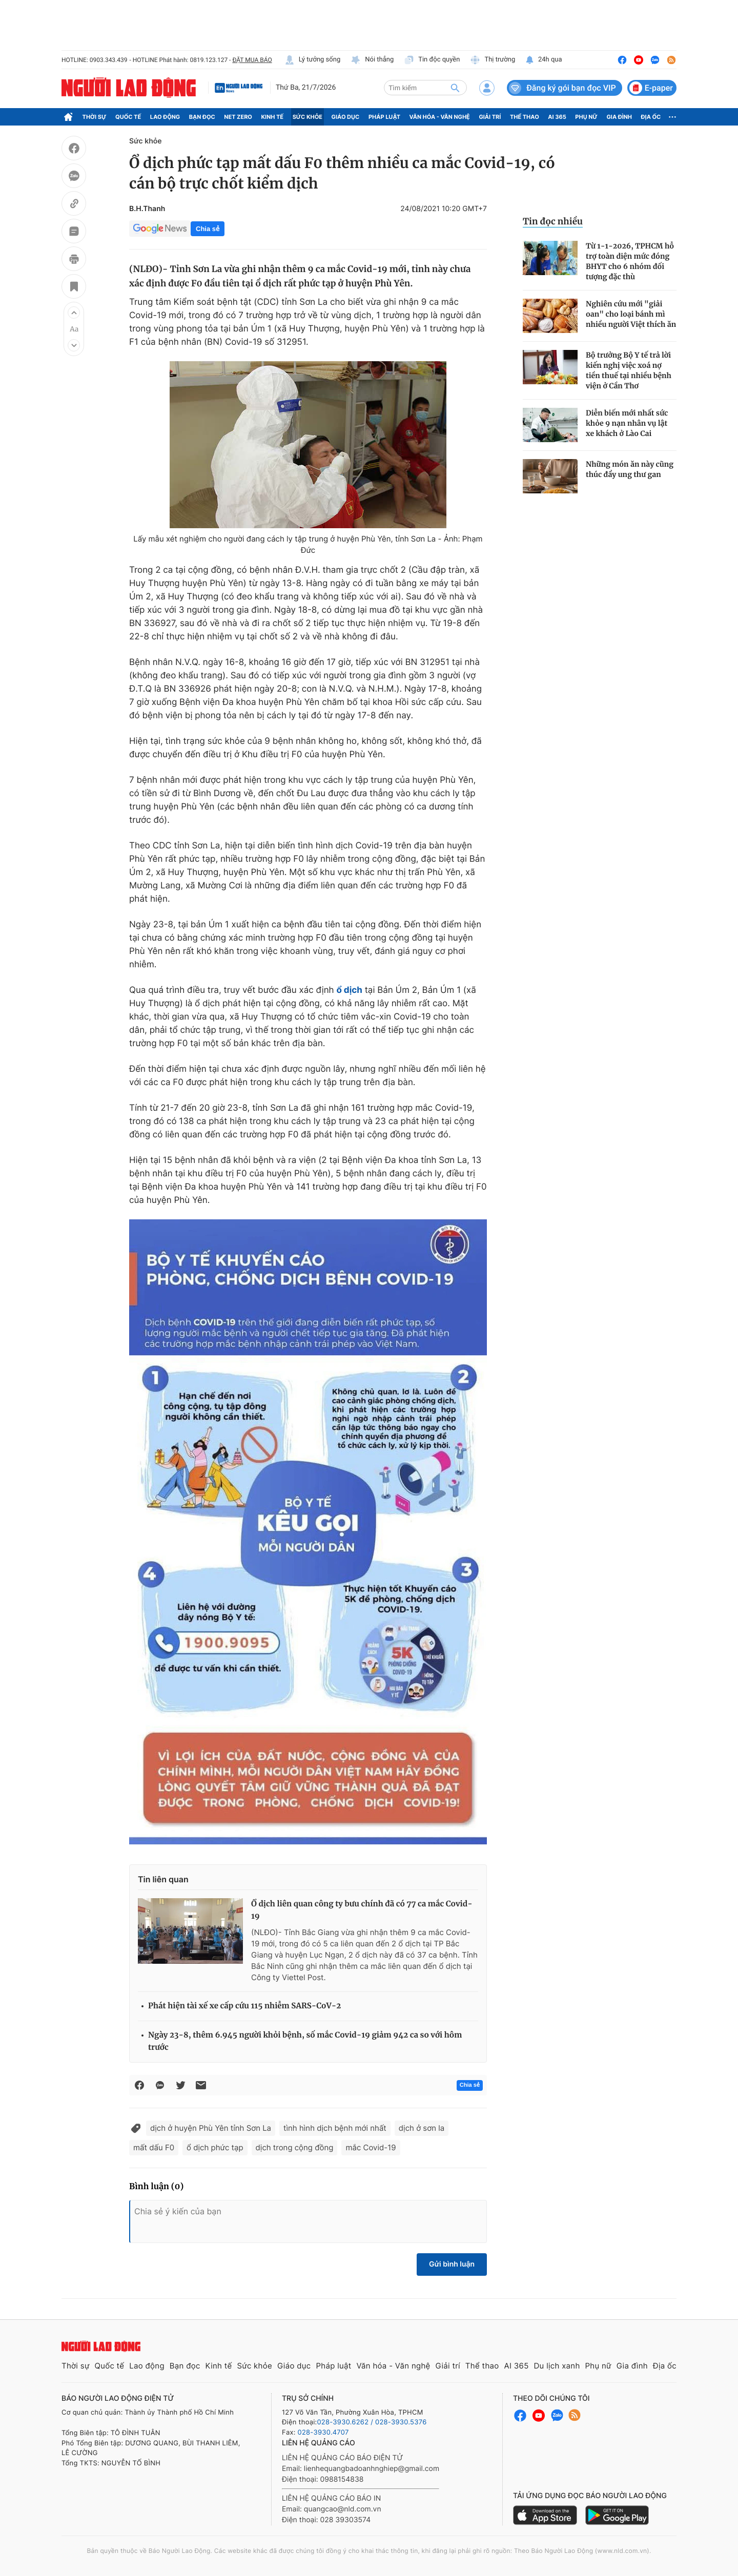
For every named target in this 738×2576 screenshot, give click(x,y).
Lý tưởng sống (312, 60)
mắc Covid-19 (370, 2147)
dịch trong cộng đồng (295, 2147)
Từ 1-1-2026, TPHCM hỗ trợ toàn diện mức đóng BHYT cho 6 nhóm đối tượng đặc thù (630, 261)
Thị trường (492, 60)
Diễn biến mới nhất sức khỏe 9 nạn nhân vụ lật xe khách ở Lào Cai (627, 423)
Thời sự (95, 116)
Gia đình (619, 116)
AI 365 (557, 116)
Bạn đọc (202, 116)
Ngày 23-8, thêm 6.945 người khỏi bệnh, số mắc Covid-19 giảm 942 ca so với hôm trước (305, 2041)
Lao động (165, 116)
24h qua (543, 60)
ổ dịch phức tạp (215, 2147)
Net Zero (238, 116)
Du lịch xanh (557, 2366)
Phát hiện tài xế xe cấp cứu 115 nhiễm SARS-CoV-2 (244, 2006)
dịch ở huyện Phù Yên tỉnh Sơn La (210, 2128)
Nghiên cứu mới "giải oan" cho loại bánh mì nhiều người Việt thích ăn (631, 314)
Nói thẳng (372, 60)
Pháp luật (384, 116)
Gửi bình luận (452, 2264)
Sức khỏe (307, 116)
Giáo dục (346, 116)
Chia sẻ (207, 229)
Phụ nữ (586, 116)
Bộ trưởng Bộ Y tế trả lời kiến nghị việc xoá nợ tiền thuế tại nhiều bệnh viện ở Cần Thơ (628, 370)
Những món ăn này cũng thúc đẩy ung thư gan (629, 469)
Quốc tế (128, 116)
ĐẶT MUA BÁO (252, 60)
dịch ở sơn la (421, 2128)
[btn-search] (455, 87)
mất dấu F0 (153, 2147)
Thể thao (524, 116)
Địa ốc (651, 116)
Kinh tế (272, 116)
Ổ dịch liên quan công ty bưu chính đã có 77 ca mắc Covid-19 (362, 1910)
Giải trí (490, 116)
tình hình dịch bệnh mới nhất (334, 2128)
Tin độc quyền (432, 60)
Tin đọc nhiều (553, 221)
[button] (74, 312)
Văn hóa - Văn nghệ (439, 116)
